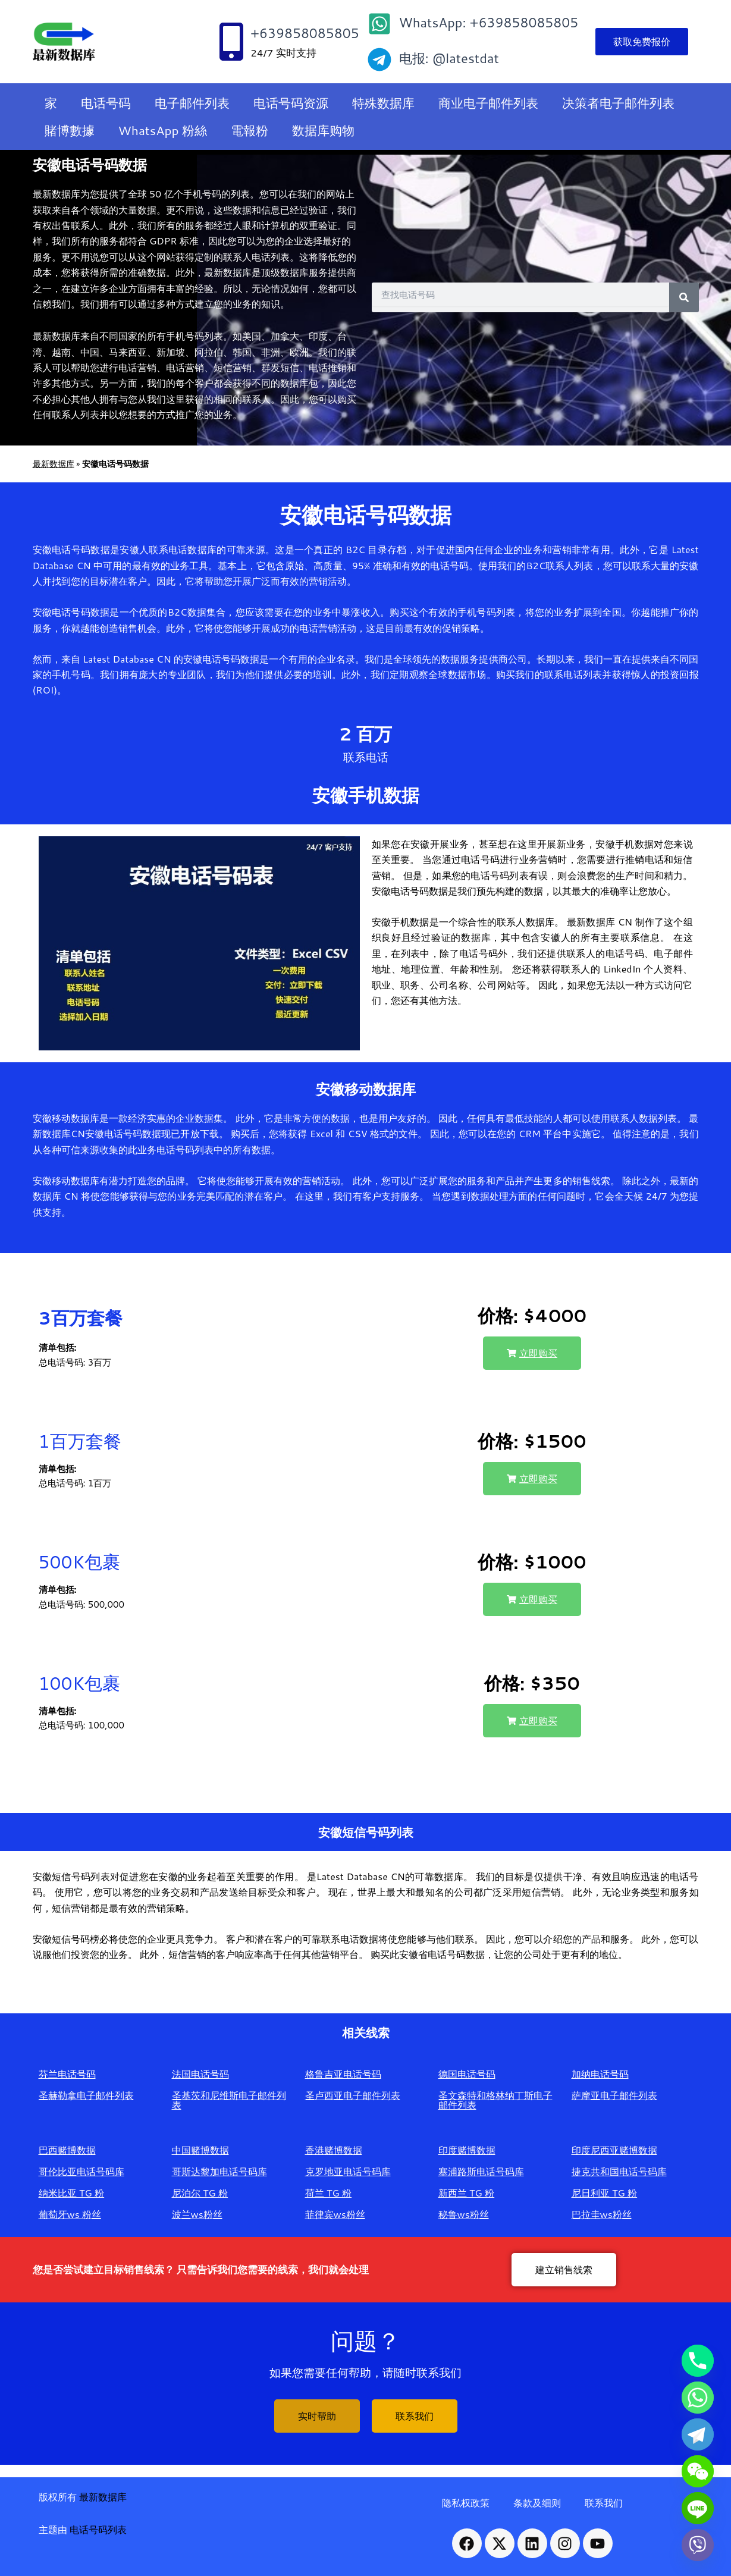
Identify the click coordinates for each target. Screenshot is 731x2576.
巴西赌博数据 (67, 2150)
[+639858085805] (231, 42)
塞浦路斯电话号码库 (481, 2171)
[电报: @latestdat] (379, 59)
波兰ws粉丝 (197, 2214)
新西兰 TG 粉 (466, 2193)
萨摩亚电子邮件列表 (614, 2095)
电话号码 (106, 103)
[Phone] (698, 2361)
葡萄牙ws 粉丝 (70, 2214)
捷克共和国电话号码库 (619, 2171)
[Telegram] (698, 2434)
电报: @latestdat (449, 58)
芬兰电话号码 (67, 2074)
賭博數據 (70, 130)
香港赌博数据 (333, 2150)
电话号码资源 (290, 103)
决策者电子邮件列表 (618, 103)
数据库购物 (323, 130)
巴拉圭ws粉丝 (602, 2214)
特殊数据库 (383, 103)
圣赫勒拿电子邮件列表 (86, 2095)
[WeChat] (698, 2471)
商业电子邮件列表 (488, 103)
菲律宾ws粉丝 (335, 2214)
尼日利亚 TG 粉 (605, 2193)
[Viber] (698, 2545)
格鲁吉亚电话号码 (343, 2074)
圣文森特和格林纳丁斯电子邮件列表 (495, 2099)
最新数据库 (53, 463)
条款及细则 (537, 2502)
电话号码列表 (98, 2529)
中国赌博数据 (200, 2150)
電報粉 (249, 130)
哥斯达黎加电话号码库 (219, 2171)
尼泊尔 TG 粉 (200, 2193)
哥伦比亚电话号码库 (81, 2171)
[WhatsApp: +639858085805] (379, 24)
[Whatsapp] (698, 2398)
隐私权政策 (466, 2502)
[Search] (684, 297)
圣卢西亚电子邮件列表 (352, 2095)
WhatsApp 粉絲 (163, 130)
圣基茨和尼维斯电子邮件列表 (229, 2099)
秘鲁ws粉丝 (463, 2214)
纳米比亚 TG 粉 (72, 2193)
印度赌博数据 (466, 2150)
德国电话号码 (466, 2074)
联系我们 (604, 2502)
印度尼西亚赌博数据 (614, 2150)
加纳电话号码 (600, 2074)
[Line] (698, 2508)
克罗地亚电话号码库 (348, 2171)
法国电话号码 (200, 2074)
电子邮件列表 (192, 103)
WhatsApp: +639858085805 (489, 22)
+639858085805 (304, 33)
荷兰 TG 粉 (328, 2193)
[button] (532, 1353)
